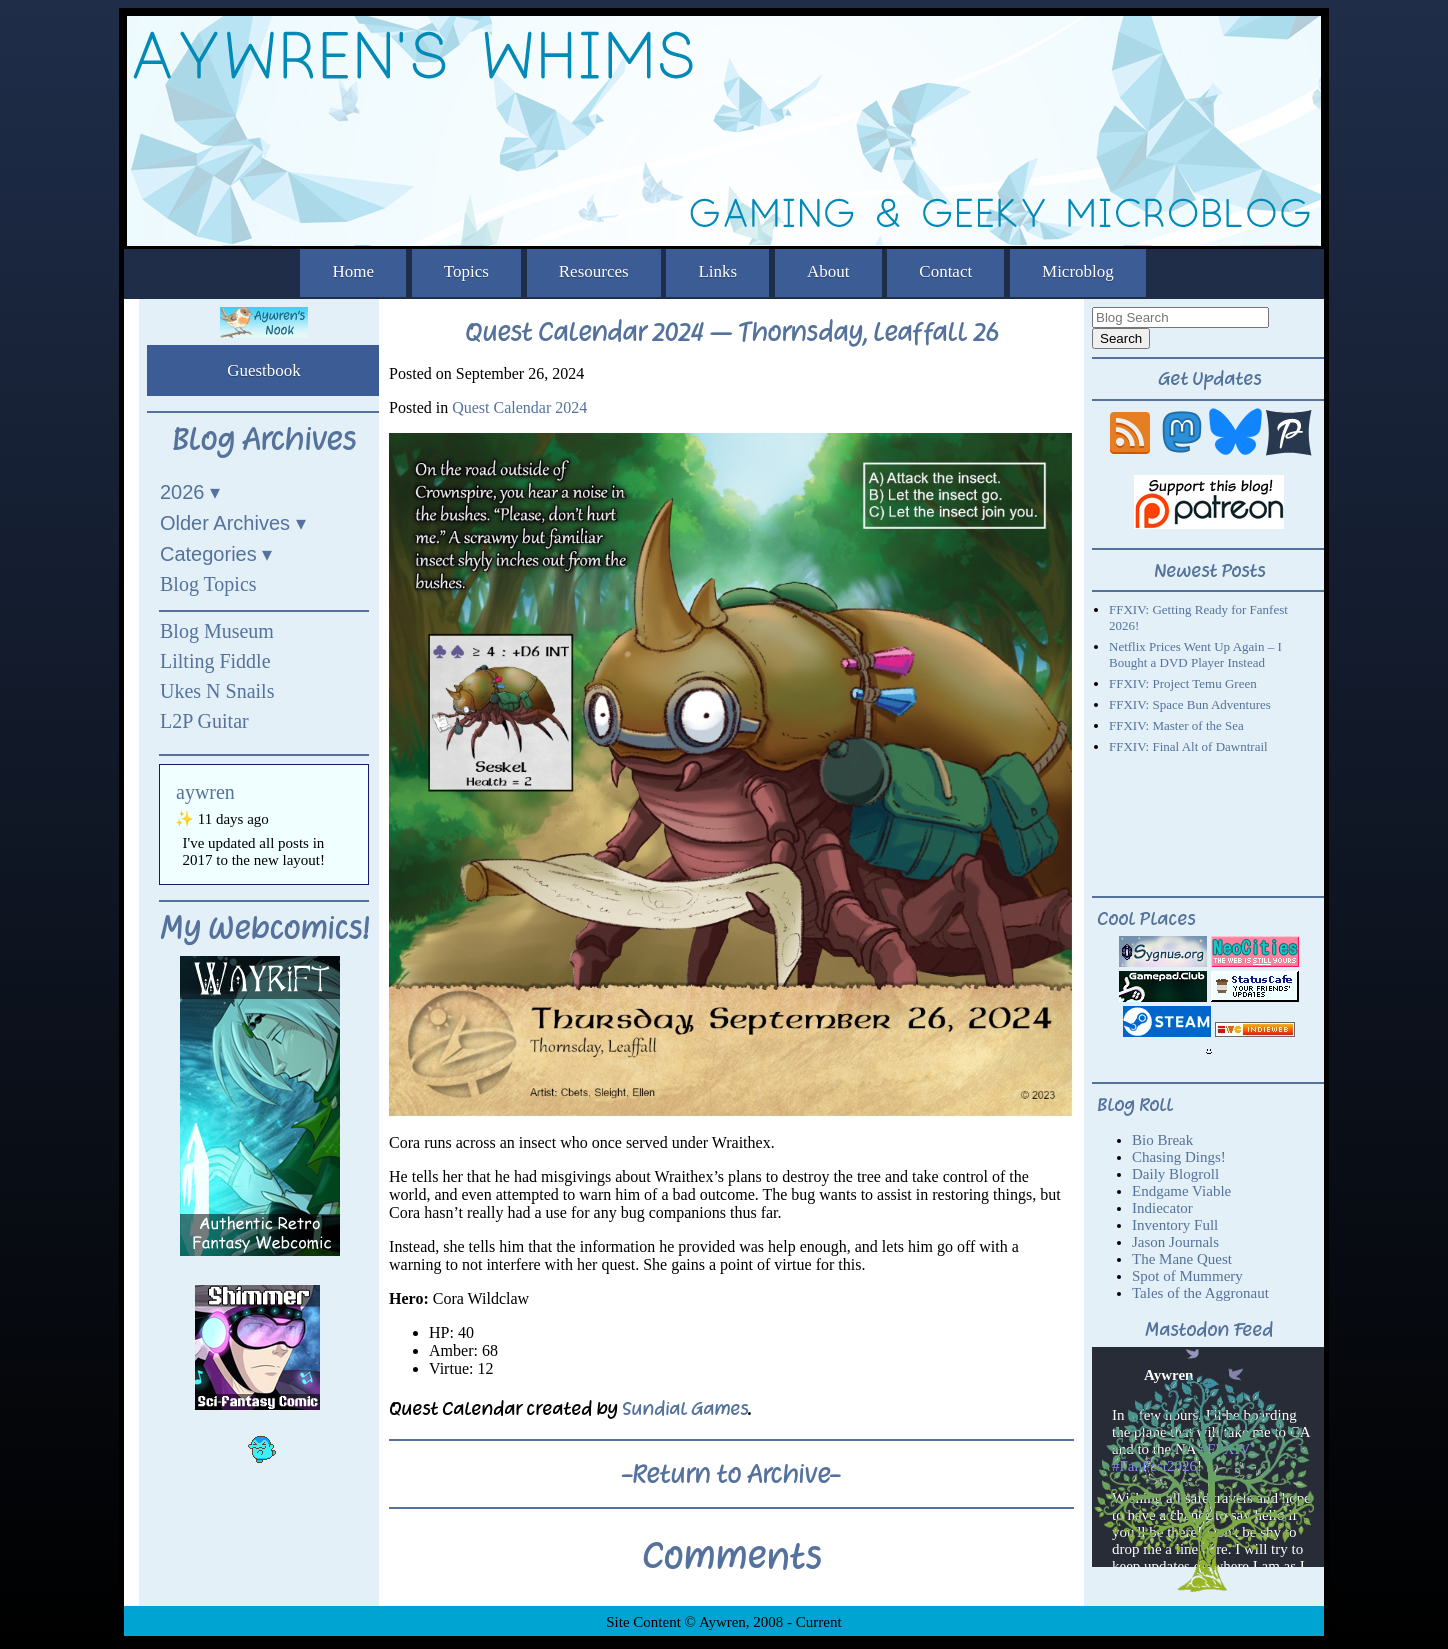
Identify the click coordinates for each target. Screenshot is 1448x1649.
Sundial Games (685, 1408)
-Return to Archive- (731, 1474)
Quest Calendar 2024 (519, 407)
